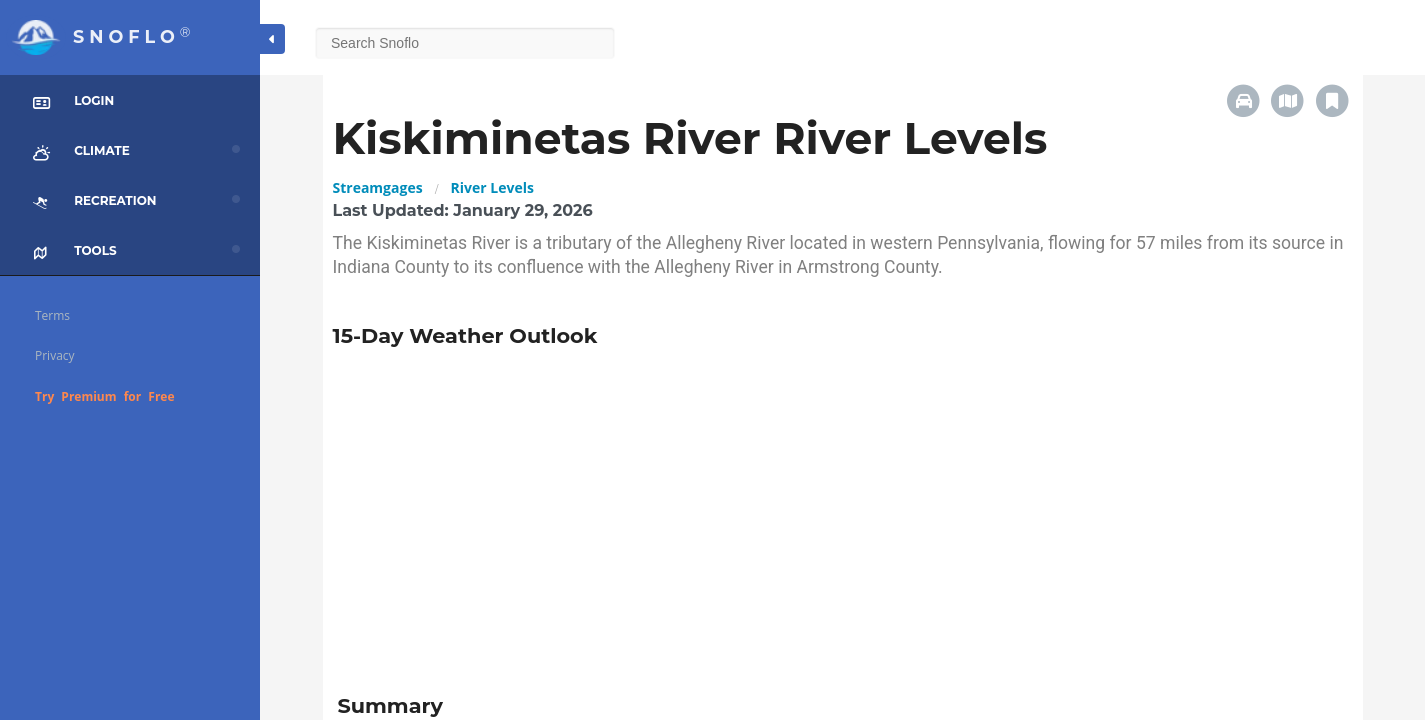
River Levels (492, 187)
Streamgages (378, 187)
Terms (52, 315)
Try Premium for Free (105, 396)
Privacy (55, 355)
